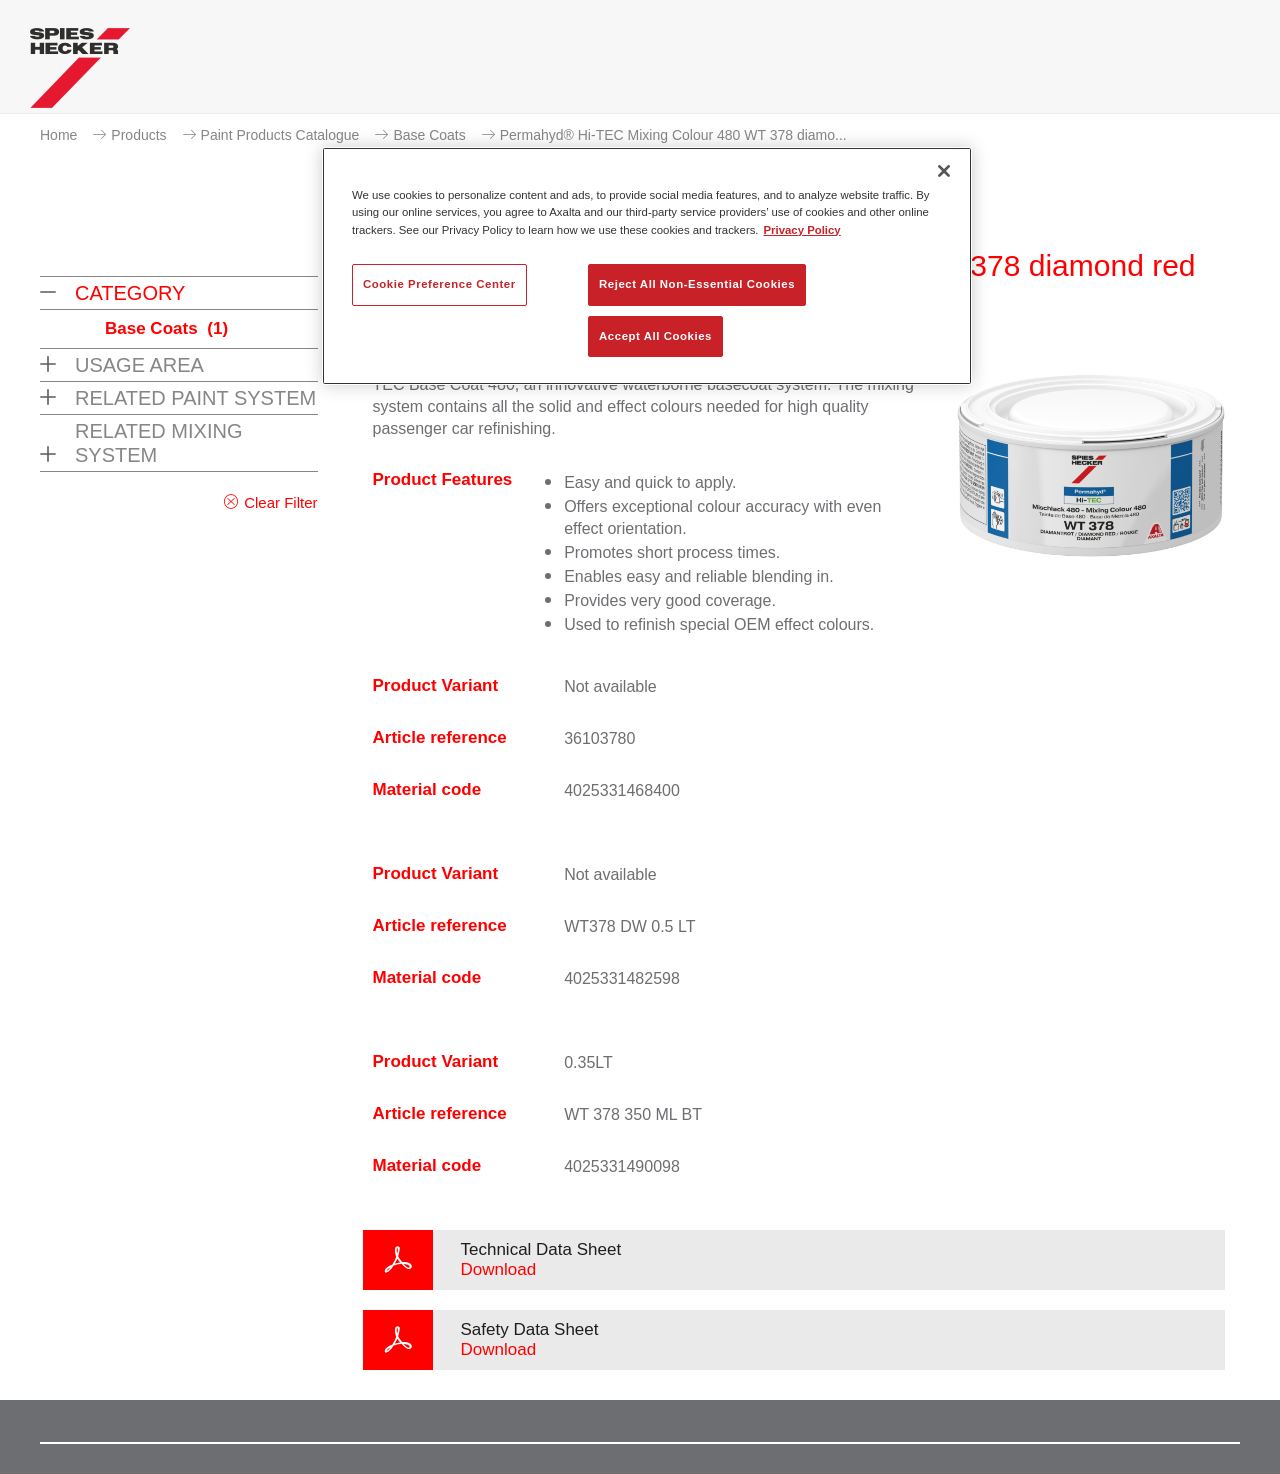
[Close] (944, 171)
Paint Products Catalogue (280, 135)
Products (138, 135)
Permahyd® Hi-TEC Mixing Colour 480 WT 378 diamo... (673, 135)
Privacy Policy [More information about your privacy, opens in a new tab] (802, 230)
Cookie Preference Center (439, 284)
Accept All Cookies (655, 336)
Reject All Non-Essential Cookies (697, 284)
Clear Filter (280, 502)
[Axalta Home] (80, 73)
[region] (647, 266)
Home (58, 135)
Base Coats (429, 135)
